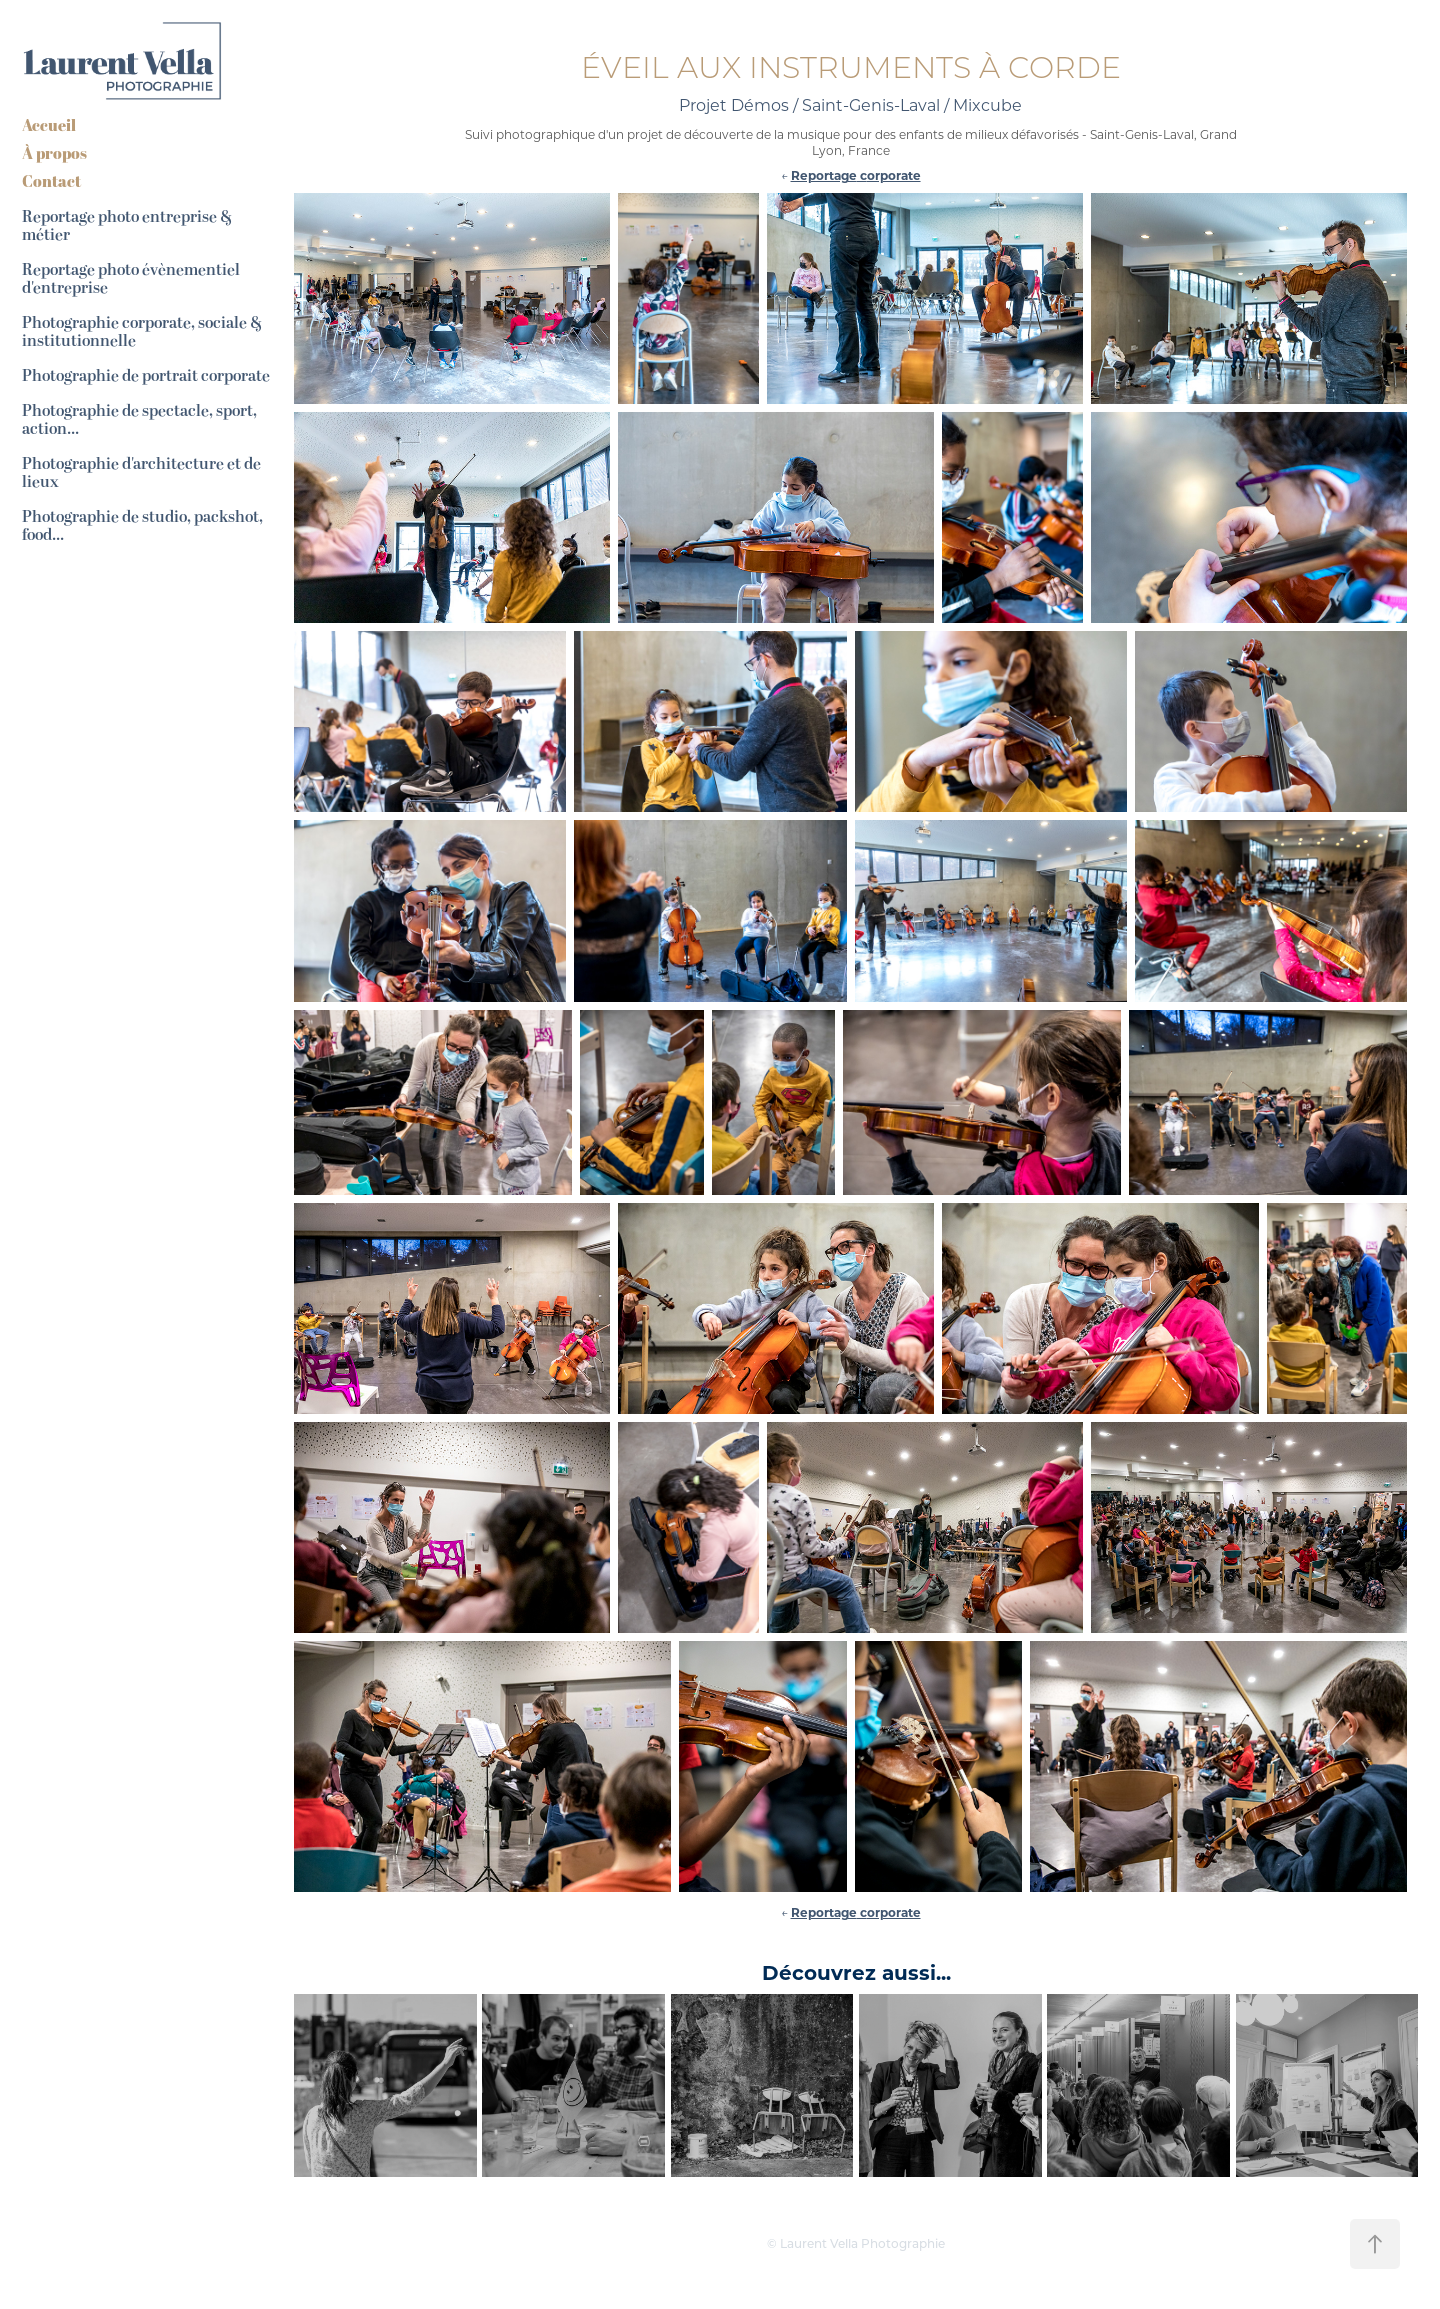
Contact (51, 181)
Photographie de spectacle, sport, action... (139, 420)
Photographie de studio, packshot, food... (142, 526)
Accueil (49, 125)
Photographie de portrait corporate (146, 376)
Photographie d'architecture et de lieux (141, 473)
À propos (54, 153)
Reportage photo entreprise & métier (127, 226)
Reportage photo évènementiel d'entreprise (131, 279)
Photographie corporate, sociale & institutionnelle (142, 332)
